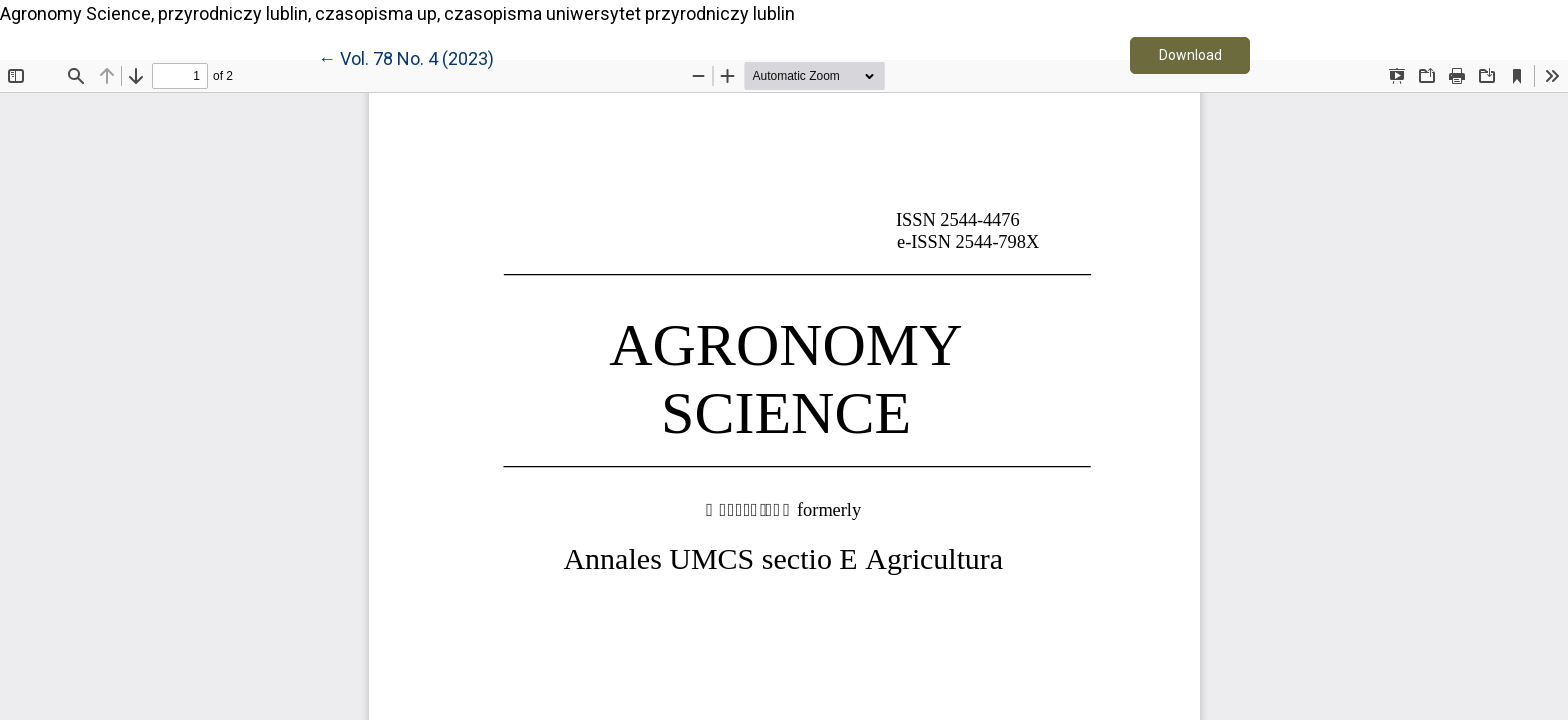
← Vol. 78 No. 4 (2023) (406, 57)
